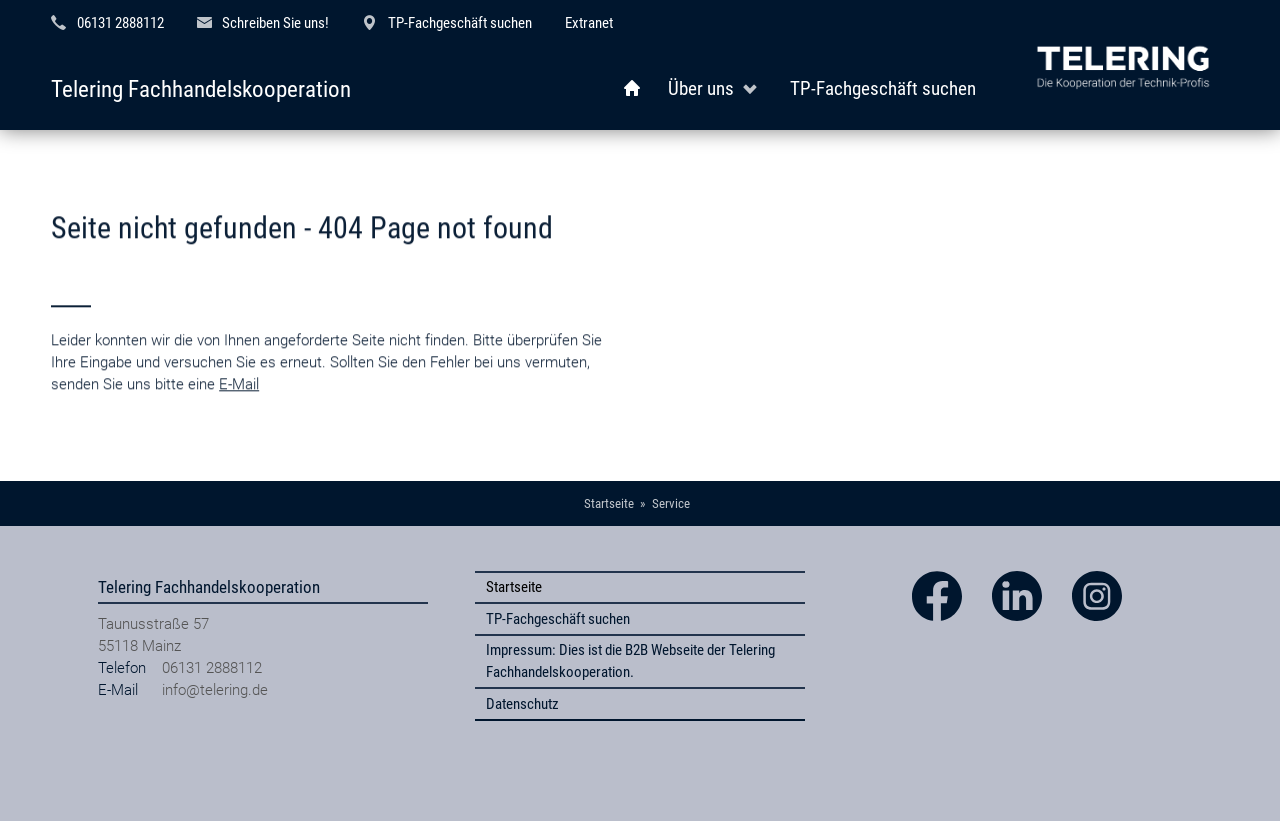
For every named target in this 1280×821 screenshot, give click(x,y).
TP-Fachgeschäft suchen (460, 23)
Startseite (514, 587)
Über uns (701, 89)
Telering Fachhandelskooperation (201, 89)
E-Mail (239, 406)
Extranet (589, 23)
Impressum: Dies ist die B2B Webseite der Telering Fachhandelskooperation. (630, 661)
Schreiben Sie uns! (275, 23)
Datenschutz (522, 704)
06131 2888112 (120, 23)
